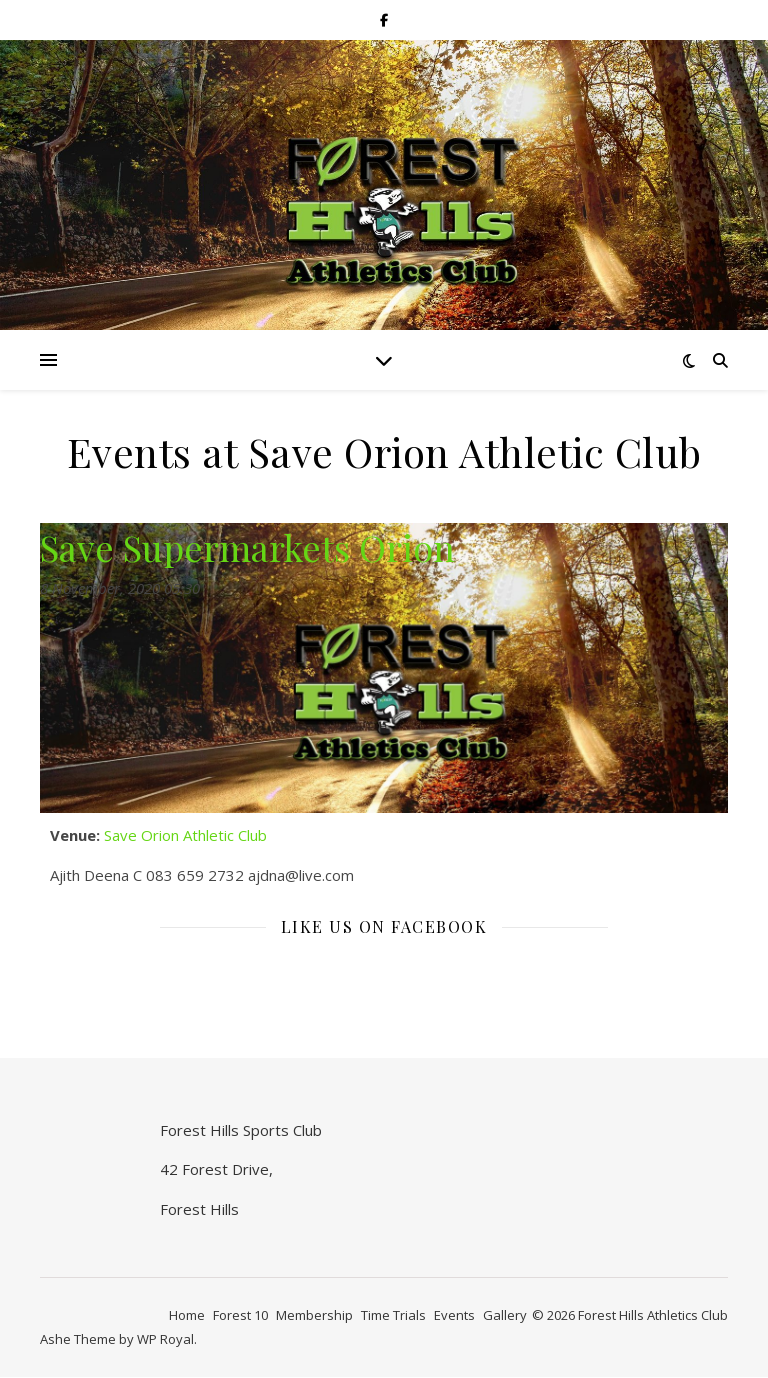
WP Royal (165, 1339)
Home (187, 1315)
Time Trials (393, 1315)
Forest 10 (240, 1315)
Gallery (505, 1315)
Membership (314, 1315)
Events (454, 1315)
